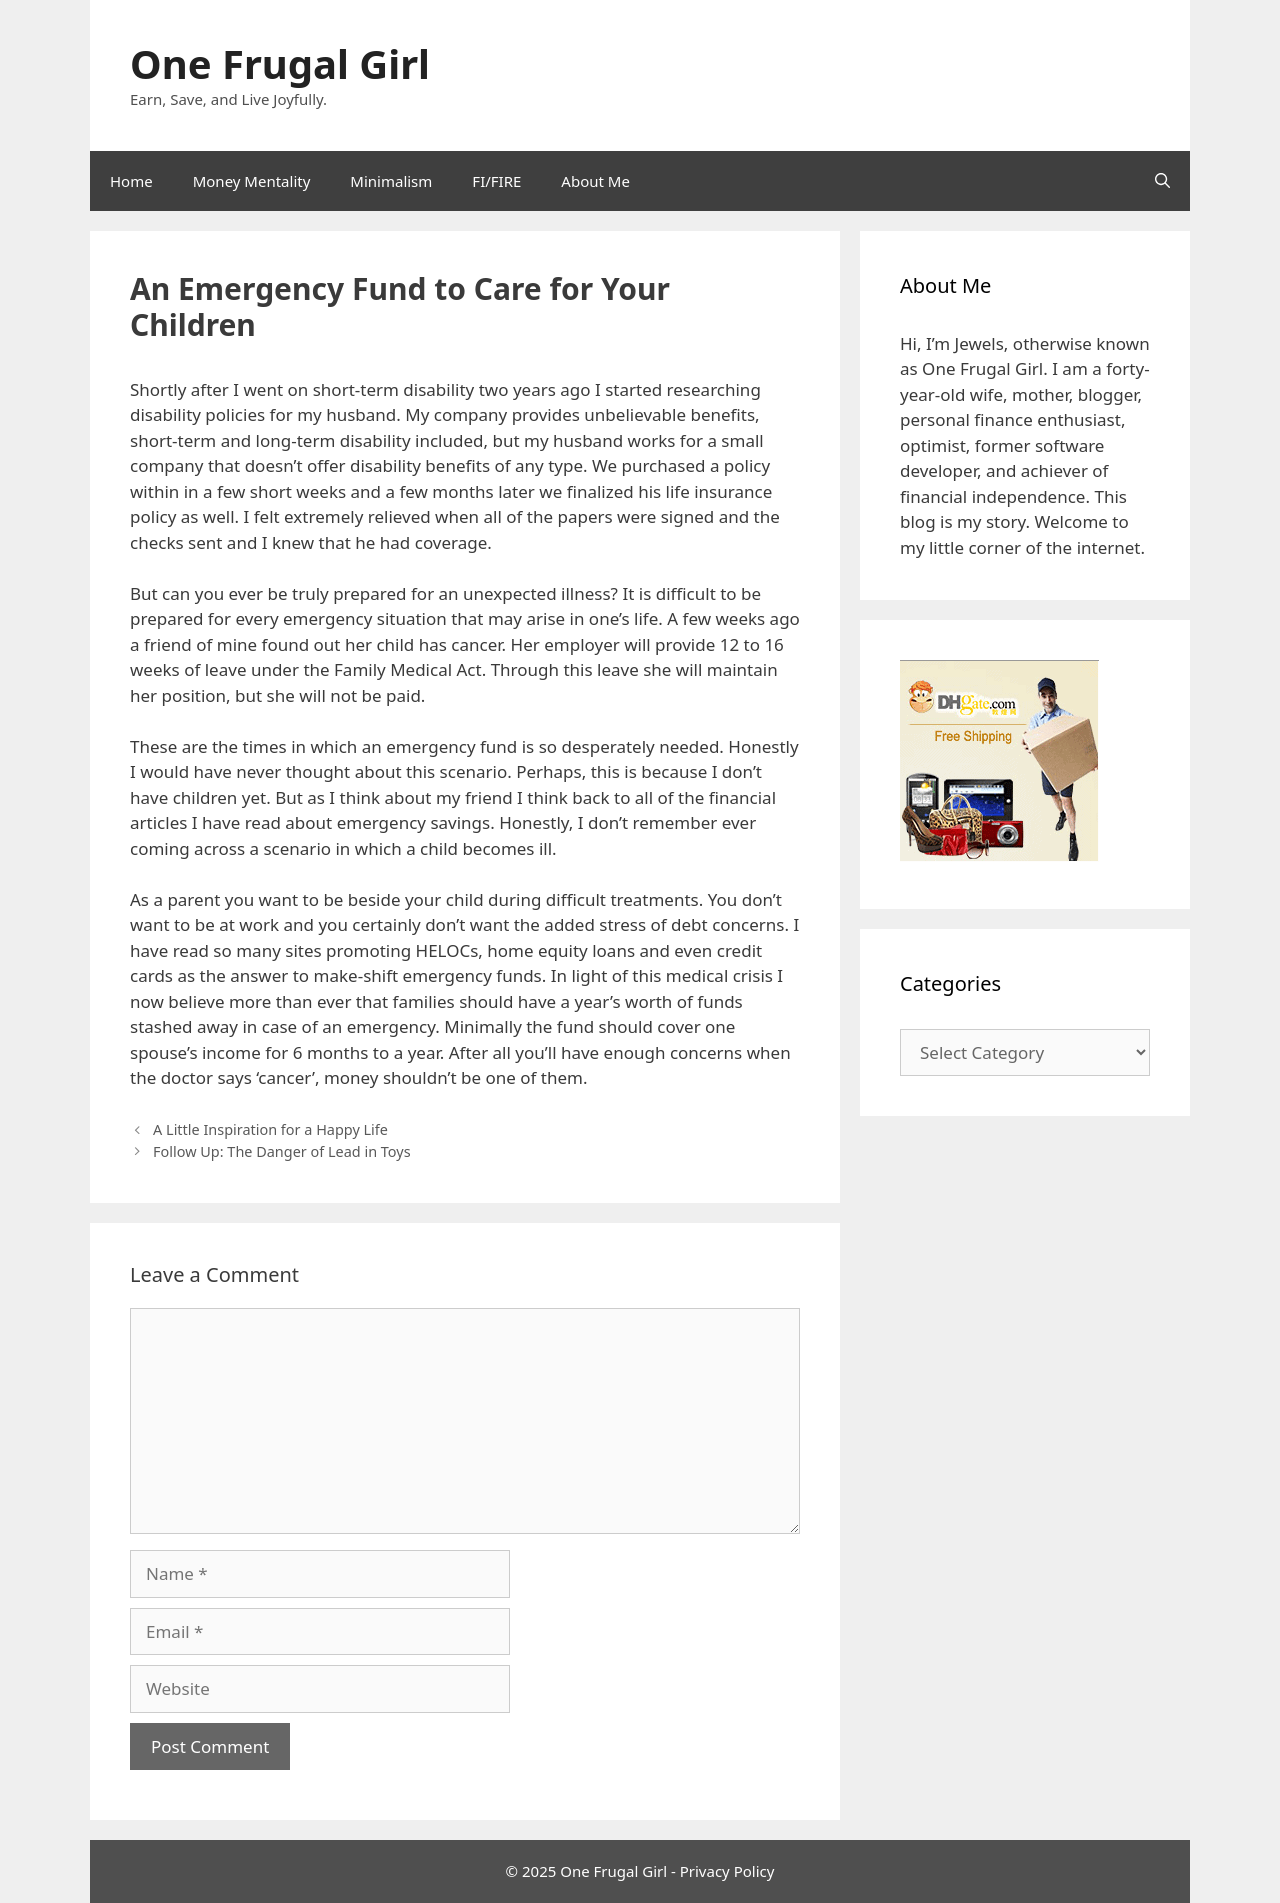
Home (131, 181)
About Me (595, 181)
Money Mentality (252, 181)
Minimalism (391, 181)
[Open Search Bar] (1162, 181)
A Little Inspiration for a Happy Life (270, 1129)
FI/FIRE (496, 181)
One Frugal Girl (280, 63)
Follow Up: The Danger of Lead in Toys (281, 1151)
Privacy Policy (727, 1871)
